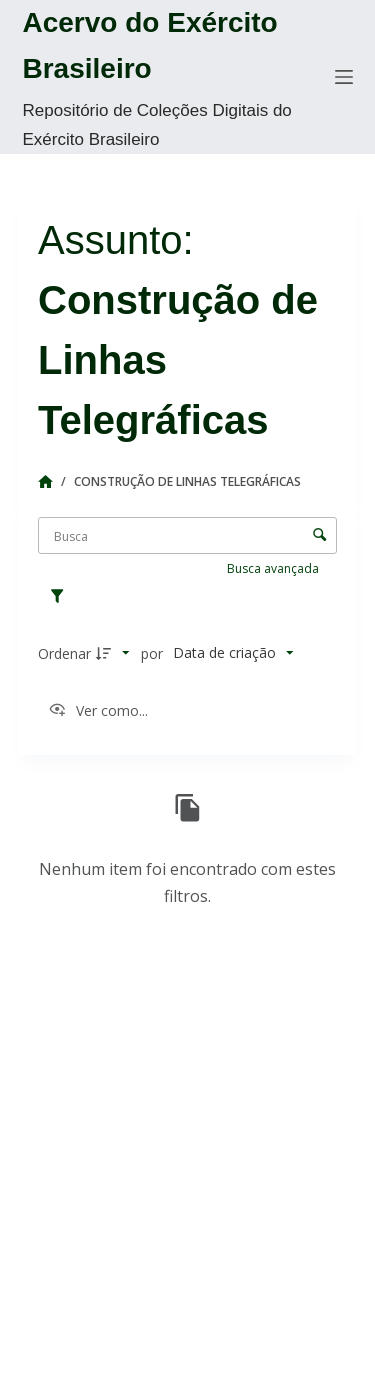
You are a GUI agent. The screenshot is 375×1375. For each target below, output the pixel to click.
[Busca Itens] (187, 535)
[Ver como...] (98, 711)
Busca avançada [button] (274, 568)
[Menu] (344, 77)
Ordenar (64, 653)
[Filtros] (62, 597)
